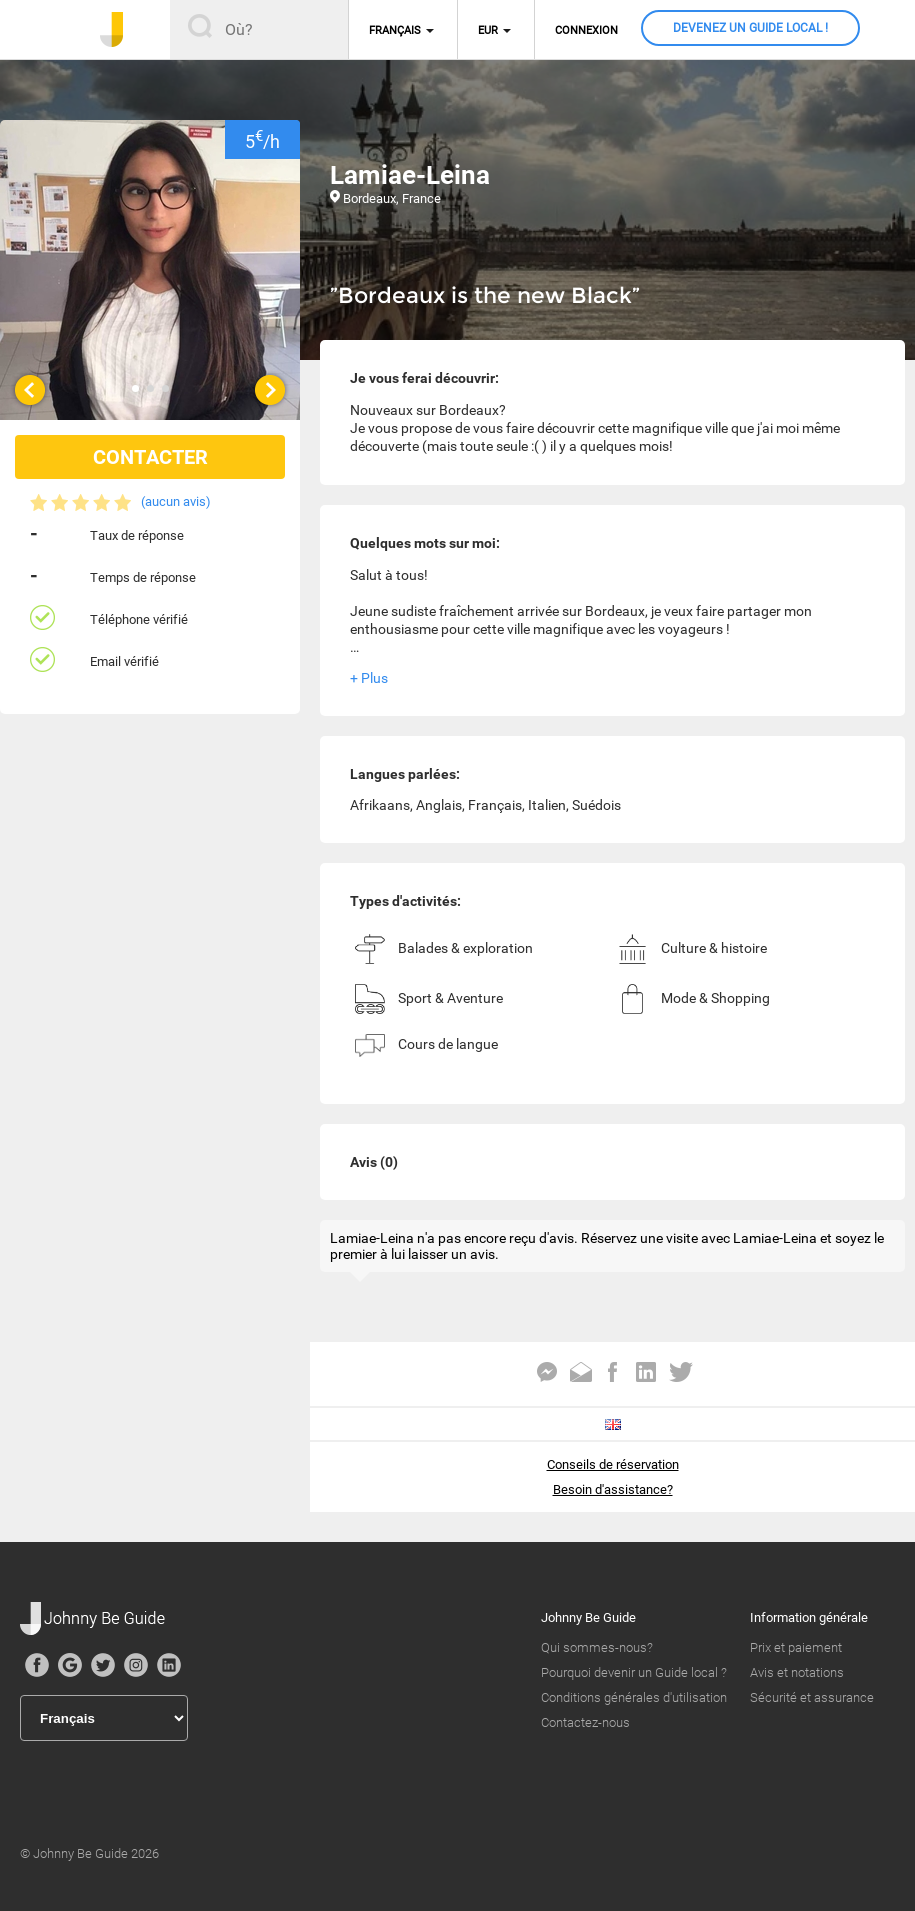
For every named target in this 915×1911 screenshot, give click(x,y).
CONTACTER (150, 457)
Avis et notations (797, 1672)
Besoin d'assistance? (613, 1489)
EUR (488, 30)
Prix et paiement (796, 1647)
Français (395, 30)
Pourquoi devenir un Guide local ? (634, 1672)
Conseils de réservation (613, 1464)
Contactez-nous (585, 1722)
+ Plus (369, 678)
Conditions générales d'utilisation (634, 1697)
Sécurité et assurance (812, 1697)
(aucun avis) (176, 501)
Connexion (586, 30)
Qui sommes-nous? (597, 1647)
